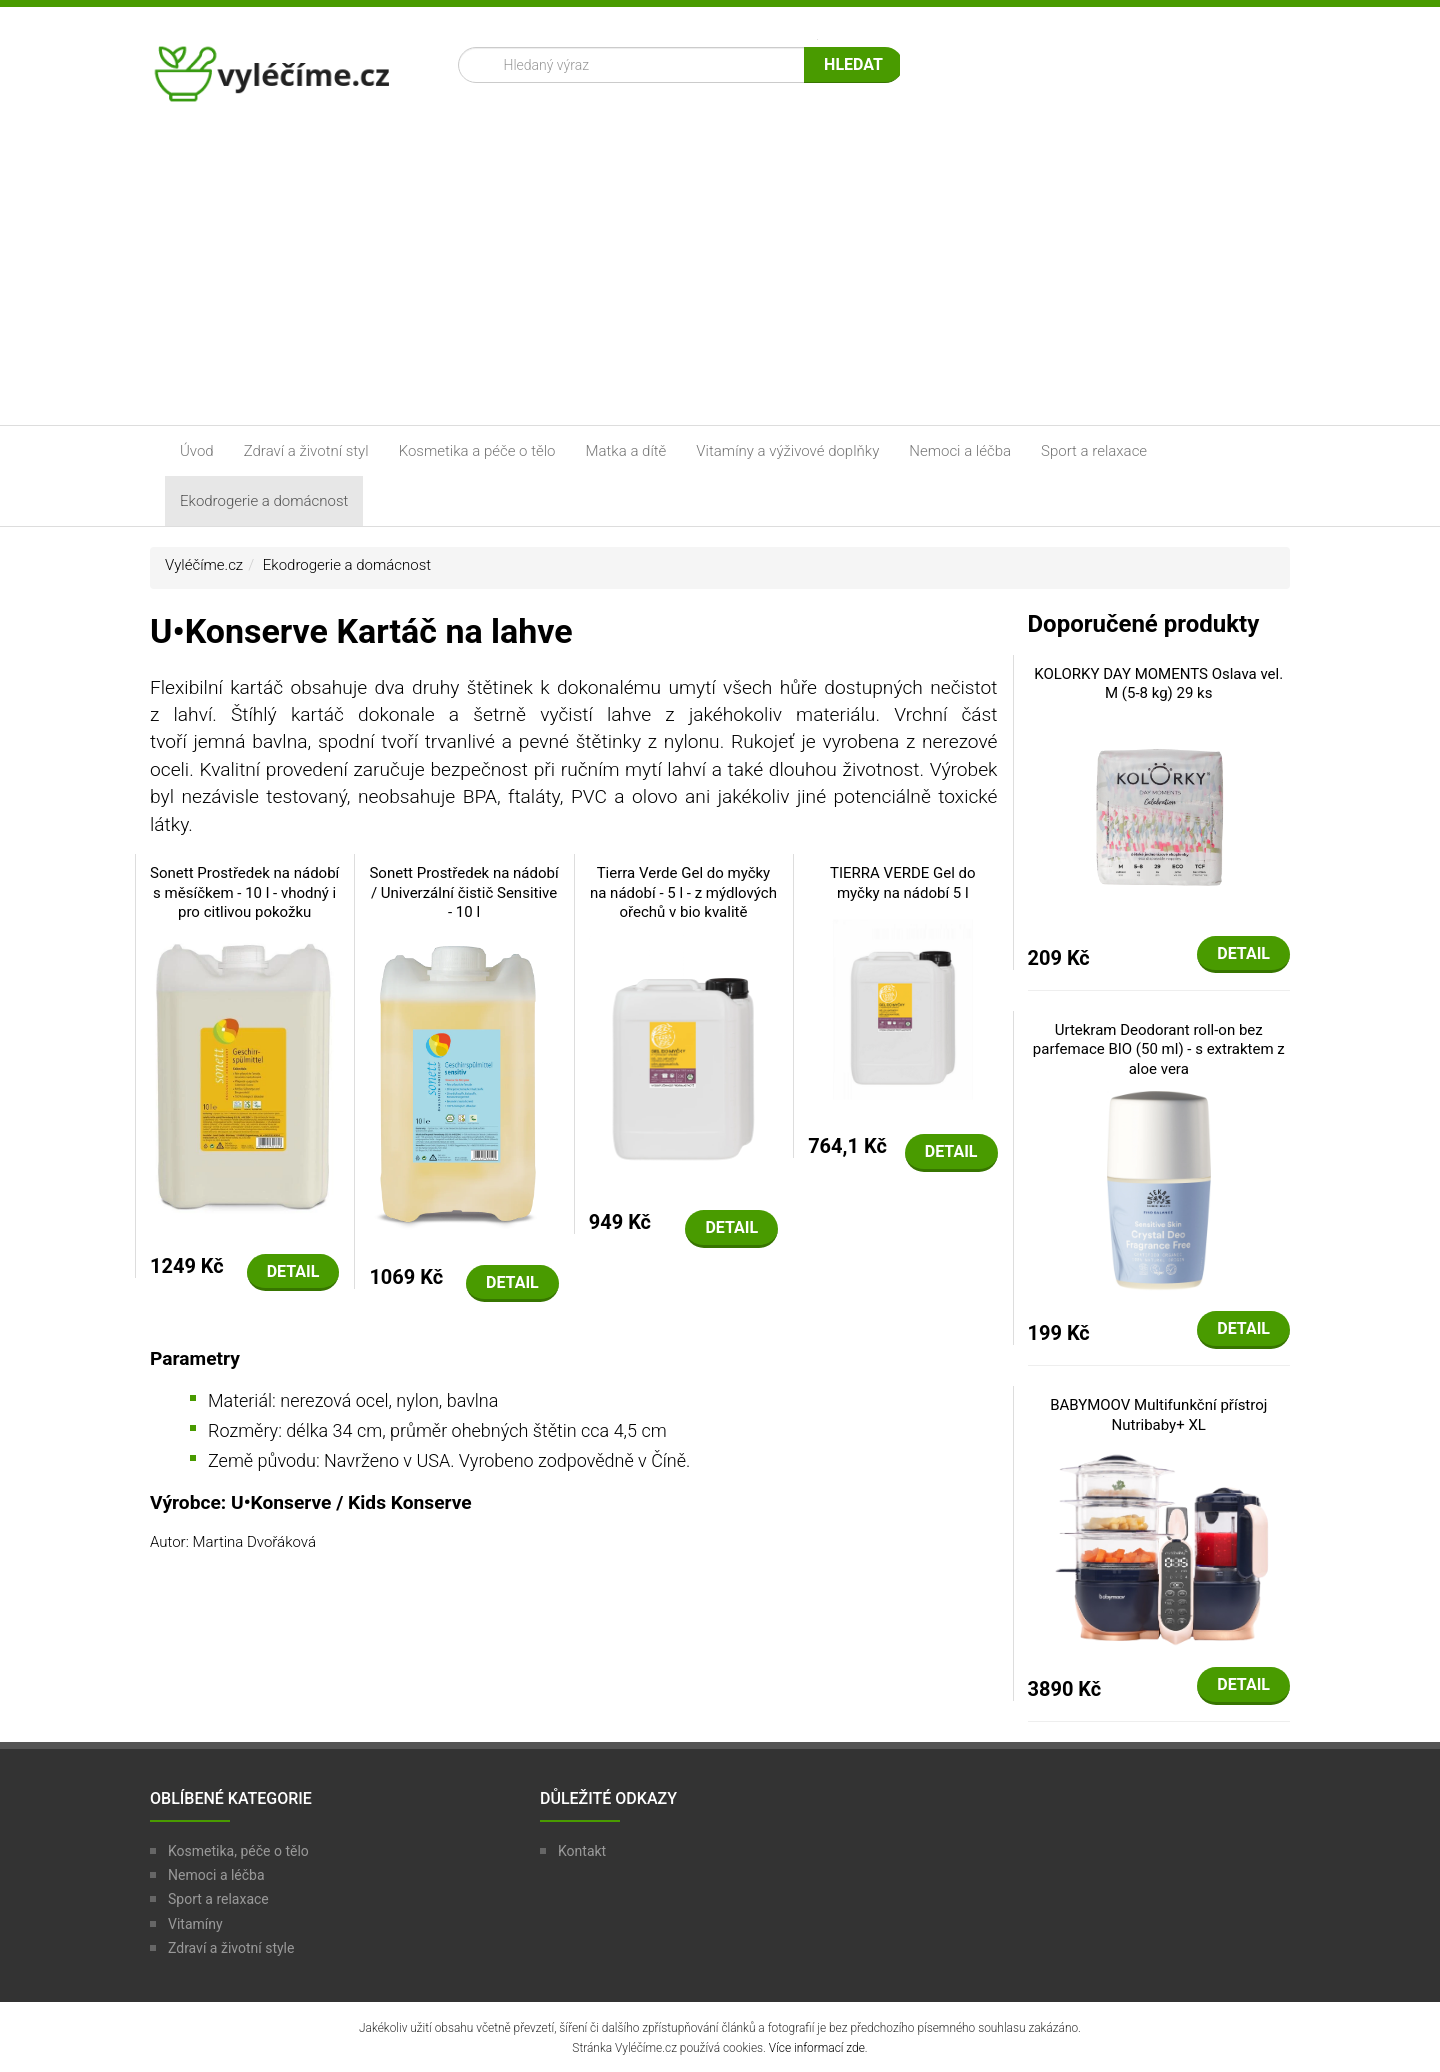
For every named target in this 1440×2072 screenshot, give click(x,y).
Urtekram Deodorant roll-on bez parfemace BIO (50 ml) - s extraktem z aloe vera (1159, 1049)
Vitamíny (195, 1924)
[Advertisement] (720, 275)
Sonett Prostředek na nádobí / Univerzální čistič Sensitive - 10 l (463, 892)
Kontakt (582, 1851)
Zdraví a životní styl (306, 451)
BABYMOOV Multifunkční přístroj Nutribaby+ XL (1158, 1415)
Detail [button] (293, 1271)
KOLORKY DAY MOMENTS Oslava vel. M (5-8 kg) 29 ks (1158, 684)
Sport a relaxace (1094, 451)
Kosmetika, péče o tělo (238, 1851)
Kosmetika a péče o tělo (477, 451)
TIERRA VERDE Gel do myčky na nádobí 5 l (903, 883)
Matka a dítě (626, 451)
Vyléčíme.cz (204, 565)
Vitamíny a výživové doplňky (787, 451)
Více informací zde (817, 2048)
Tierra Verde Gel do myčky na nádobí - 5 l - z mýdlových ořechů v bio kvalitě (683, 892)
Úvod (197, 451)
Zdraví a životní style (231, 1948)
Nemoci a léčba (960, 451)
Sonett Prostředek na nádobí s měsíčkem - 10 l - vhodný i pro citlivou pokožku (244, 892)
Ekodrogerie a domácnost (264, 501)
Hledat (853, 64)
